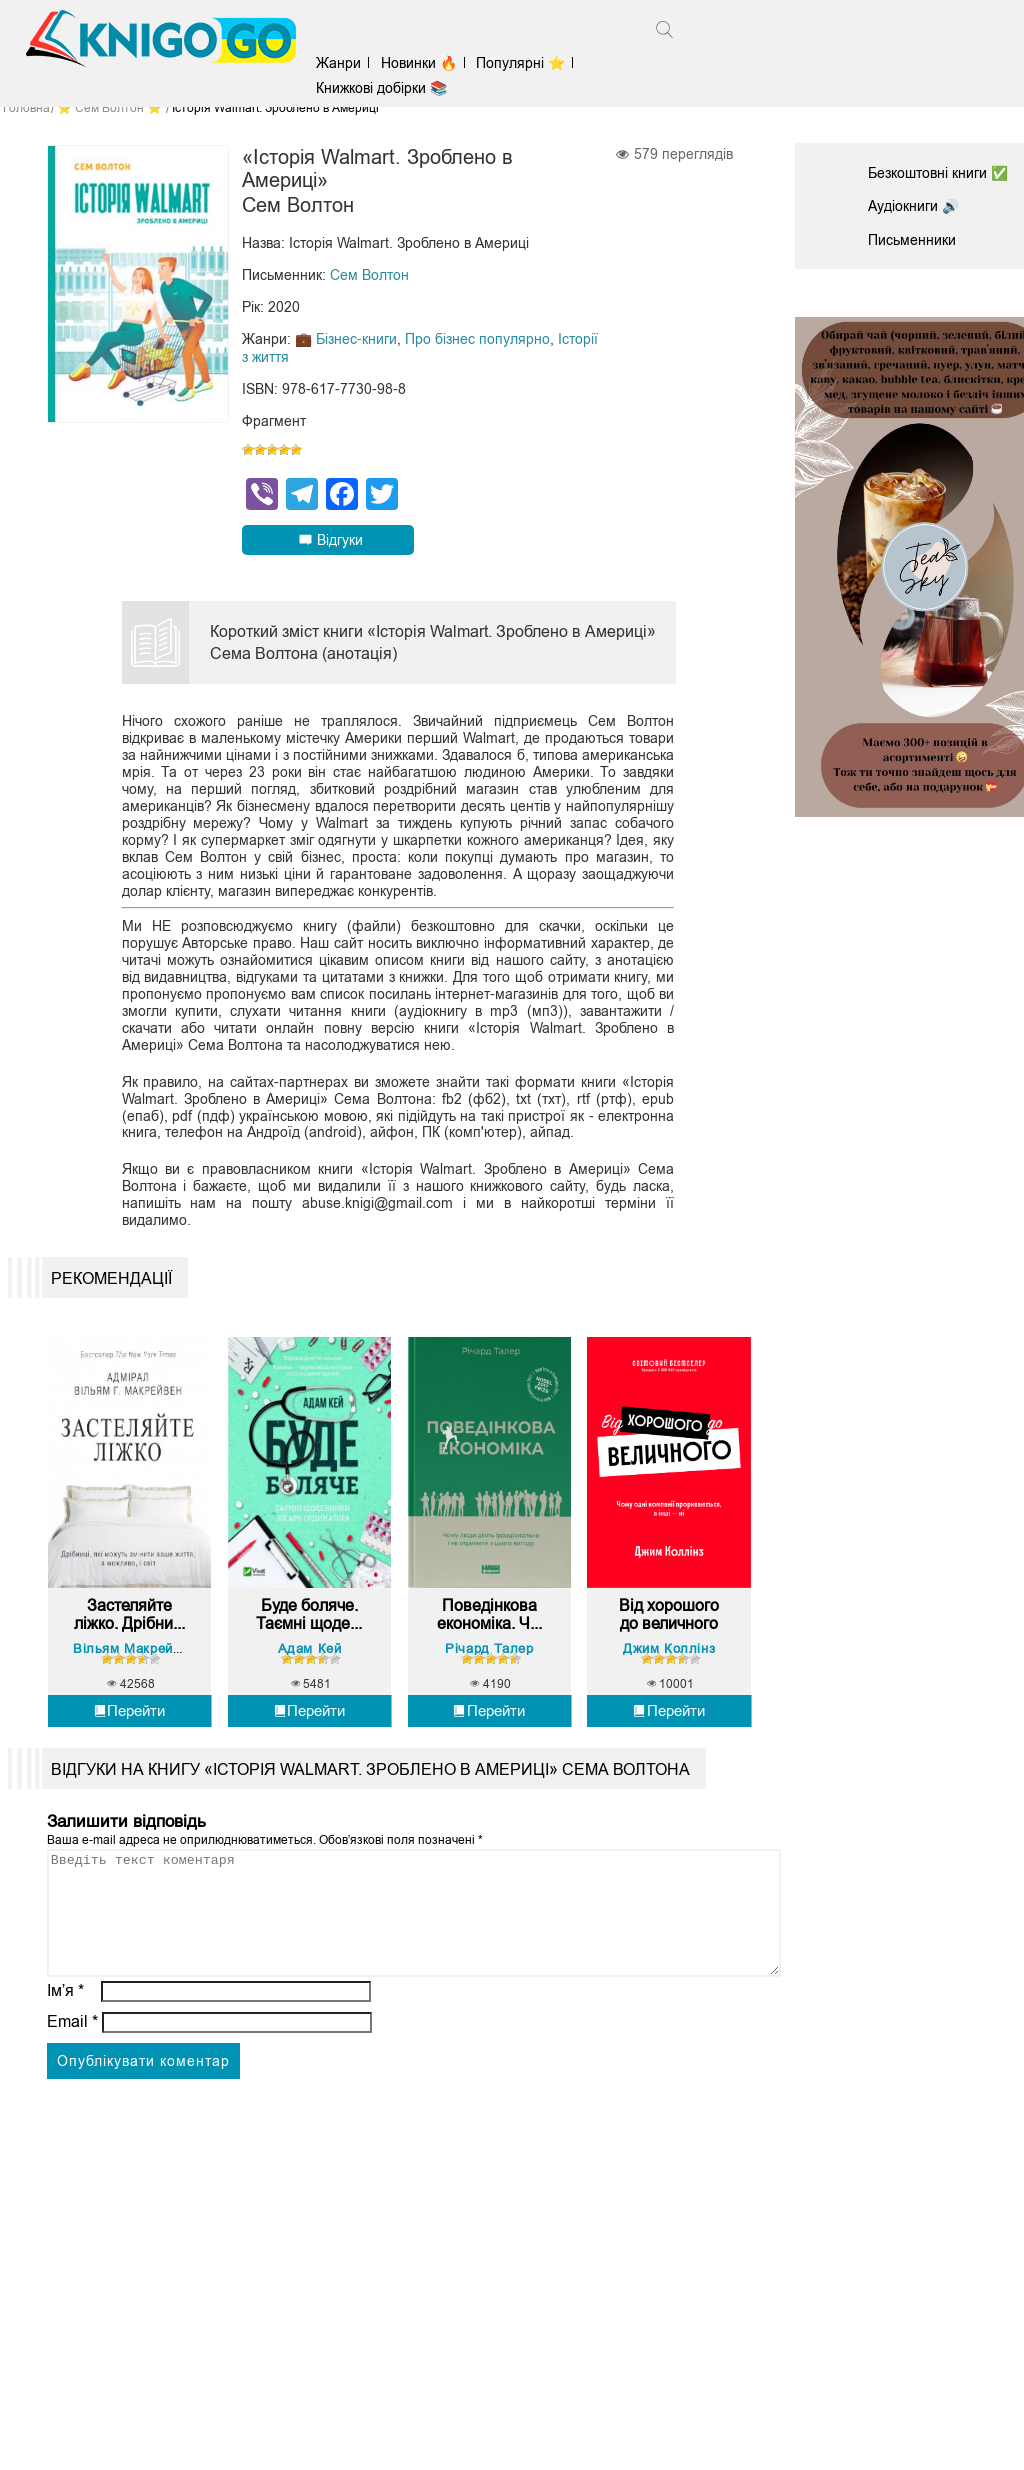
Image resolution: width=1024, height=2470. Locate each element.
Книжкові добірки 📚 (384, 88)
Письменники (912, 240)
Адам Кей (310, 1655)
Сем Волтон (369, 276)
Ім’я (66, 2021)
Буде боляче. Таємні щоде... (309, 1621)
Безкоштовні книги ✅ (938, 173)
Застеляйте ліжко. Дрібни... (129, 1621)
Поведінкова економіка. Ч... (489, 1621)
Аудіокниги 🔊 (913, 206)
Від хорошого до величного (669, 1621)
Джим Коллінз (669, 1655)
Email (72, 2052)
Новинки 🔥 (421, 63)
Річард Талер (489, 1655)
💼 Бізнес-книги (346, 340)
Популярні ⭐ (522, 63)
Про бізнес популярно (477, 340)
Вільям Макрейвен (135, 1655)
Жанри (341, 63)
